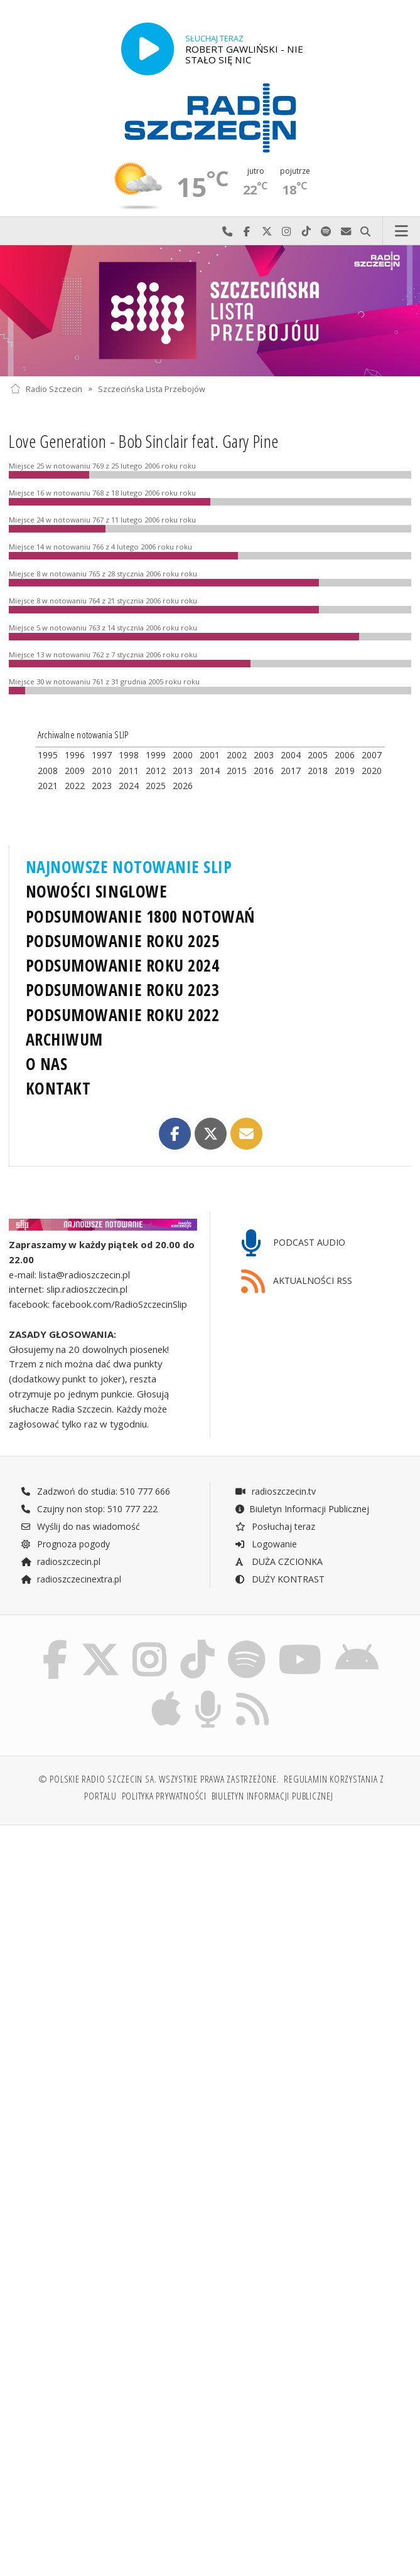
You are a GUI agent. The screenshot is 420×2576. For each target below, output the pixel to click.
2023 (102, 786)
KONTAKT (58, 1088)
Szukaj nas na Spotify (326, 231)
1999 (156, 755)
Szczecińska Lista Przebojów (151, 388)
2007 (372, 755)
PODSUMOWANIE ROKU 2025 (123, 941)
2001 (210, 755)
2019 (345, 771)
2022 (75, 786)
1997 (102, 755)
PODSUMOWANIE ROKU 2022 (123, 1015)
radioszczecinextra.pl (71, 1579)
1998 (129, 755)
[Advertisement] (210, 1930)
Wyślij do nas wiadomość (346, 231)
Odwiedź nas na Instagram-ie (287, 231)
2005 (318, 755)
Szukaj (366, 231)
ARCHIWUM (64, 1039)
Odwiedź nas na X (267, 231)
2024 (129, 786)
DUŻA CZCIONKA (278, 1561)
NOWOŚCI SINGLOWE (96, 891)
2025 (156, 786)
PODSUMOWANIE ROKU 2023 (123, 989)
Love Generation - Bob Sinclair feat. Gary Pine (144, 441)
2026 (183, 786)
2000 (183, 755)
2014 (210, 771)
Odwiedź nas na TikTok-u (306, 231)
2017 (291, 771)
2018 (318, 771)
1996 (75, 755)
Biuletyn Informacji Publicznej (301, 1509)
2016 (264, 771)
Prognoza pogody (65, 1544)
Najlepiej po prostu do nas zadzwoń (227, 231)
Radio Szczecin (46, 388)
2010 (102, 771)
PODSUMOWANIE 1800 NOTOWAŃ (140, 916)
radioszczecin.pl (60, 1561)
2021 (48, 786)
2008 (48, 771)
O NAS (47, 1063)
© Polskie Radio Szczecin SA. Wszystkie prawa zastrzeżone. (158, 1779)
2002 (237, 755)
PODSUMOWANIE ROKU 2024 (123, 965)
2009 (75, 771)
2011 (129, 771)
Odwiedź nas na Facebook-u (247, 231)
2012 (156, 771)
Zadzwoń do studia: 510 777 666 (95, 1491)
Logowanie (265, 1544)
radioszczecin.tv (275, 1491)
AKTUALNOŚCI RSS (297, 1282)
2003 (264, 755)
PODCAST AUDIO (293, 1243)
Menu (401, 231)
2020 (372, 771)
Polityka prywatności (164, 1796)
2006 (345, 755)
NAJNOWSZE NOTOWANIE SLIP (129, 867)
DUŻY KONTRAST (279, 1579)
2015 (237, 771)
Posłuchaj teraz (274, 1526)
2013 (183, 771)
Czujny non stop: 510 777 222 (89, 1509)
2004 (291, 755)
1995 (48, 755)
